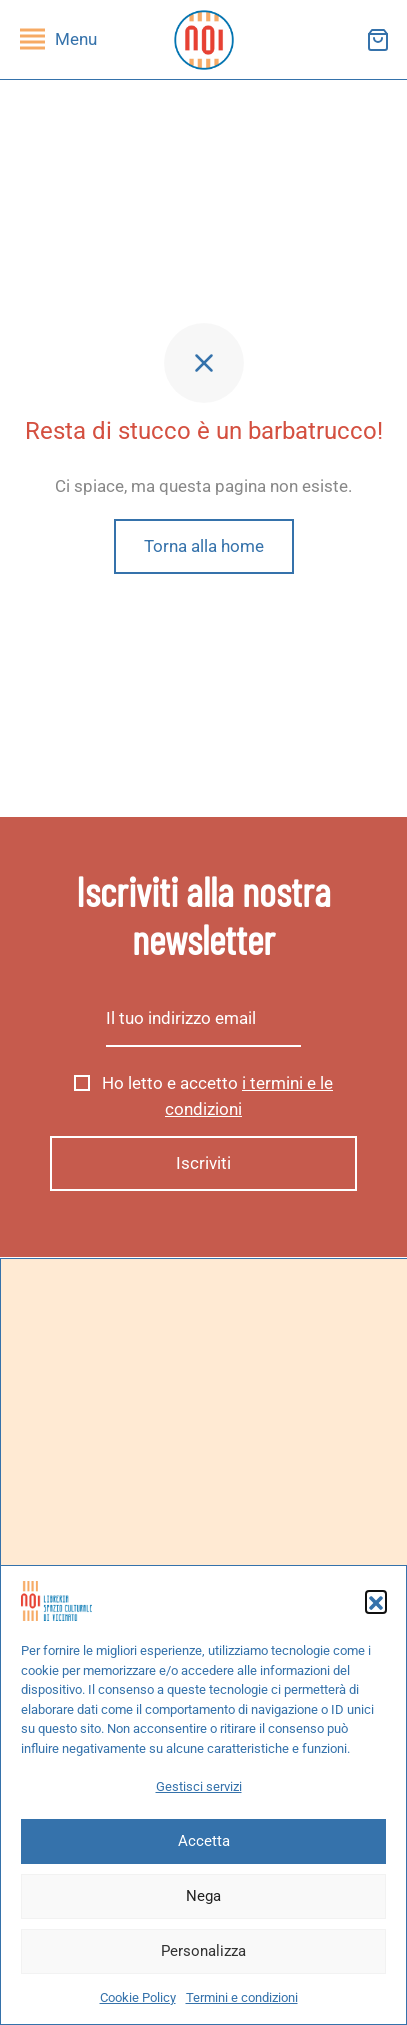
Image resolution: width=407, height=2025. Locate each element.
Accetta (204, 1841)
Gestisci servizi (199, 1786)
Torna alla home (204, 546)
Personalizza (203, 1951)
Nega (203, 1896)
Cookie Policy (138, 1997)
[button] (376, 1601)
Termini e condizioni (242, 1997)
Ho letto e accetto (203, 1097)
